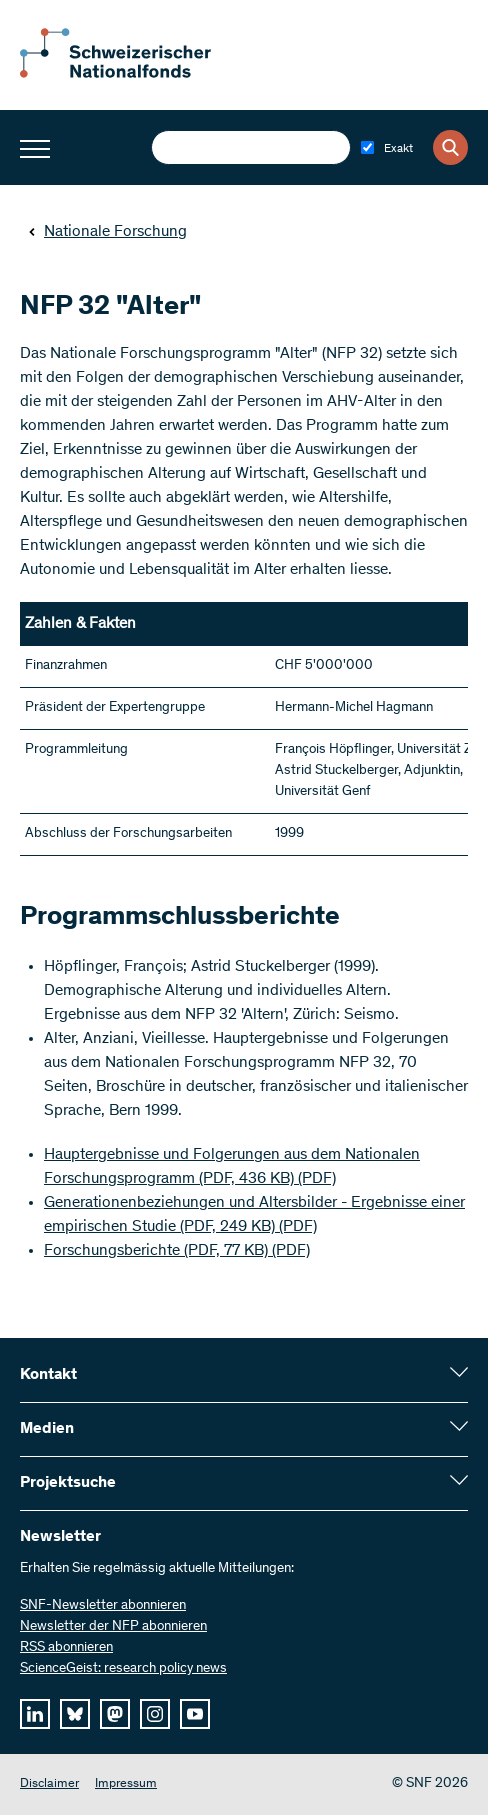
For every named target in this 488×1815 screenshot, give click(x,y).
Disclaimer (49, 1784)
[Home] (130, 74)
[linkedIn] (35, 1714)
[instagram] (155, 1714)
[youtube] (195, 1714)
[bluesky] (75, 1714)
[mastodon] (115, 1714)
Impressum (126, 1784)
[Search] (450, 147)
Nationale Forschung (107, 232)
